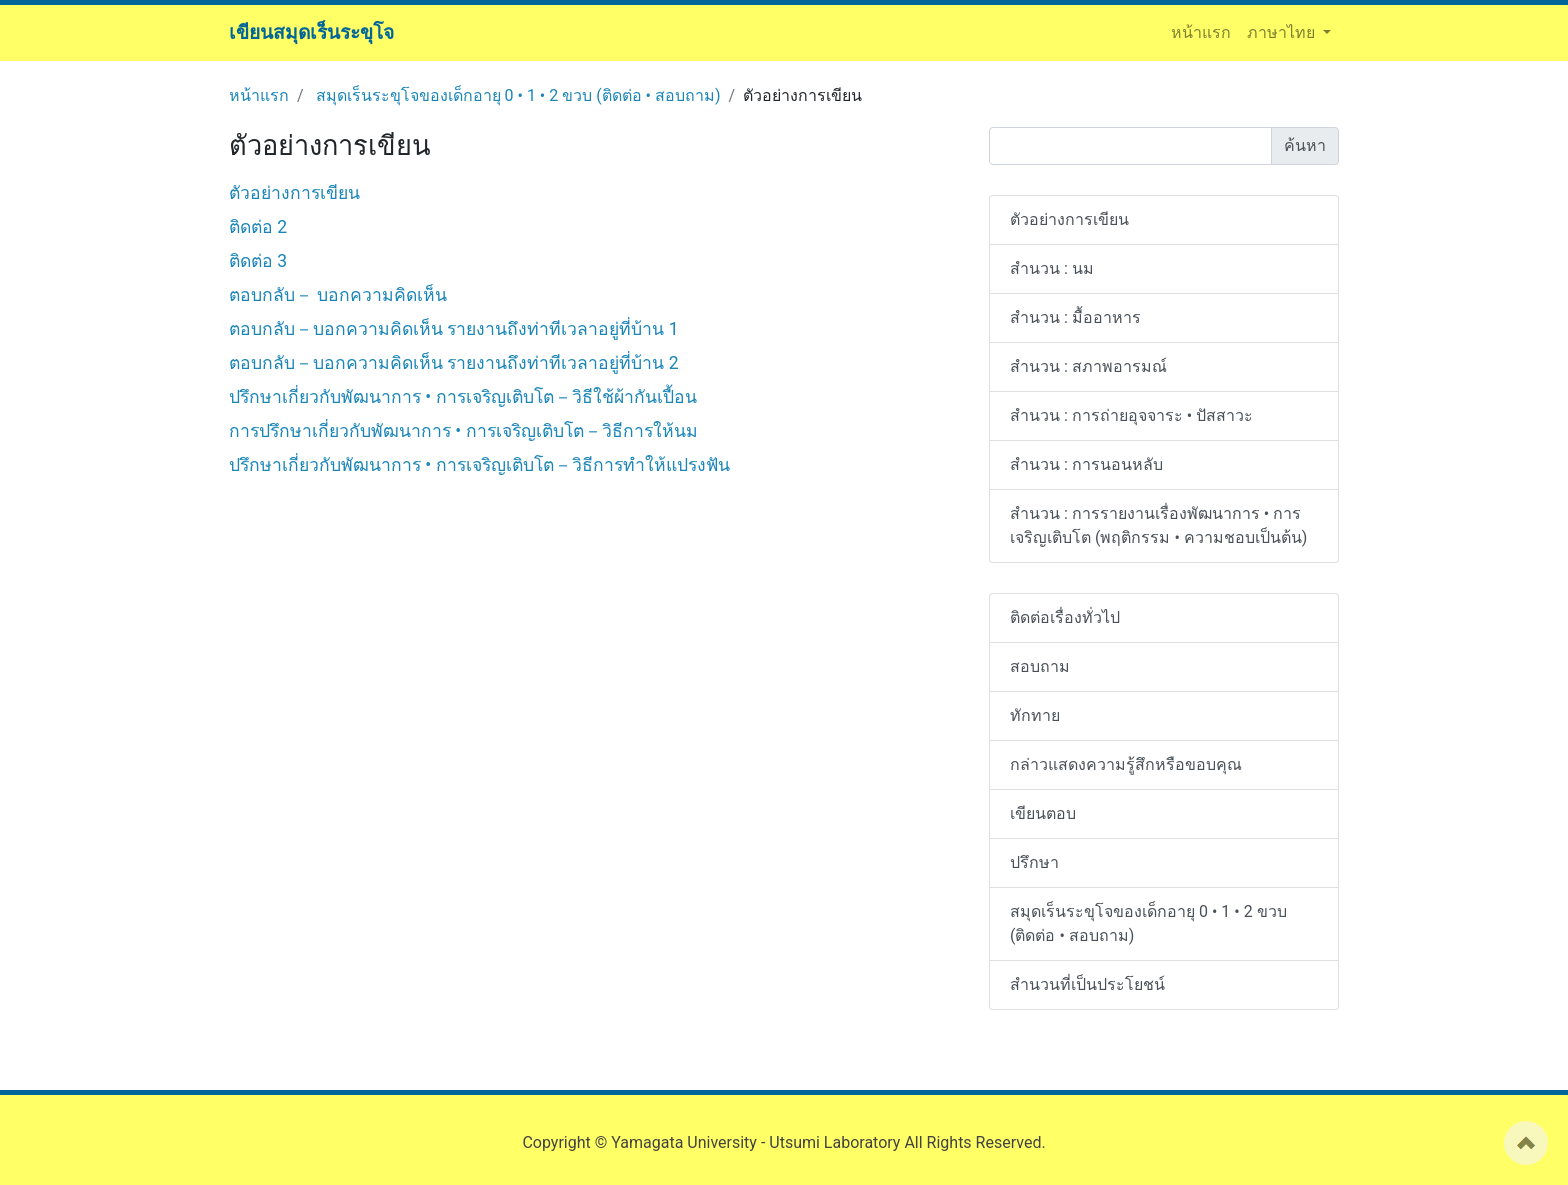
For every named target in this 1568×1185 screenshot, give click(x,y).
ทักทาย (1035, 715)
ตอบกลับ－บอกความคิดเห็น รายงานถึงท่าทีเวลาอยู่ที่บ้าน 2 (454, 363)
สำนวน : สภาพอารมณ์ (1088, 366)
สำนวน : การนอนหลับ (1086, 464)
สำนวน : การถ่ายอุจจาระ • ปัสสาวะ (1131, 415)
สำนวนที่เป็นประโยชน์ (1087, 984)
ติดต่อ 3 (258, 261)
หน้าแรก (1205, 31)
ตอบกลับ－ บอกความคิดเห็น (338, 295)
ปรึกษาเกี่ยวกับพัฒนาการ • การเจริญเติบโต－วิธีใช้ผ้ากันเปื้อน (463, 397)
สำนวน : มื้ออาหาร (1075, 317)
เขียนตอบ (1043, 813)
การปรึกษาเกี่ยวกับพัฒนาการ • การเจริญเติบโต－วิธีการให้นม (463, 431)
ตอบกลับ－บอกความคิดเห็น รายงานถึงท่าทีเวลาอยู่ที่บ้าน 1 (454, 329)
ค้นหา (1305, 145)
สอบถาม (1040, 666)
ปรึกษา (1034, 862)
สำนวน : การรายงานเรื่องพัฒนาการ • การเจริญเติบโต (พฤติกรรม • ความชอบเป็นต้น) (1158, 525)
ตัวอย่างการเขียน (294, 193)
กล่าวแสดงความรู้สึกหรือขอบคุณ (1126, 764)
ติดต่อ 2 (258, 227)
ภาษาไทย (1283, 32)
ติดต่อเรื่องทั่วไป (1065, 617)
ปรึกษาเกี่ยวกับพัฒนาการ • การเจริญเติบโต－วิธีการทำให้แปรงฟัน (479, 465)
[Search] (1130, 146)
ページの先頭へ (1526, 1143)
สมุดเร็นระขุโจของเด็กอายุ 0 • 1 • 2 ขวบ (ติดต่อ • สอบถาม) (518, 95)
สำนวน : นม (1052, 268)
